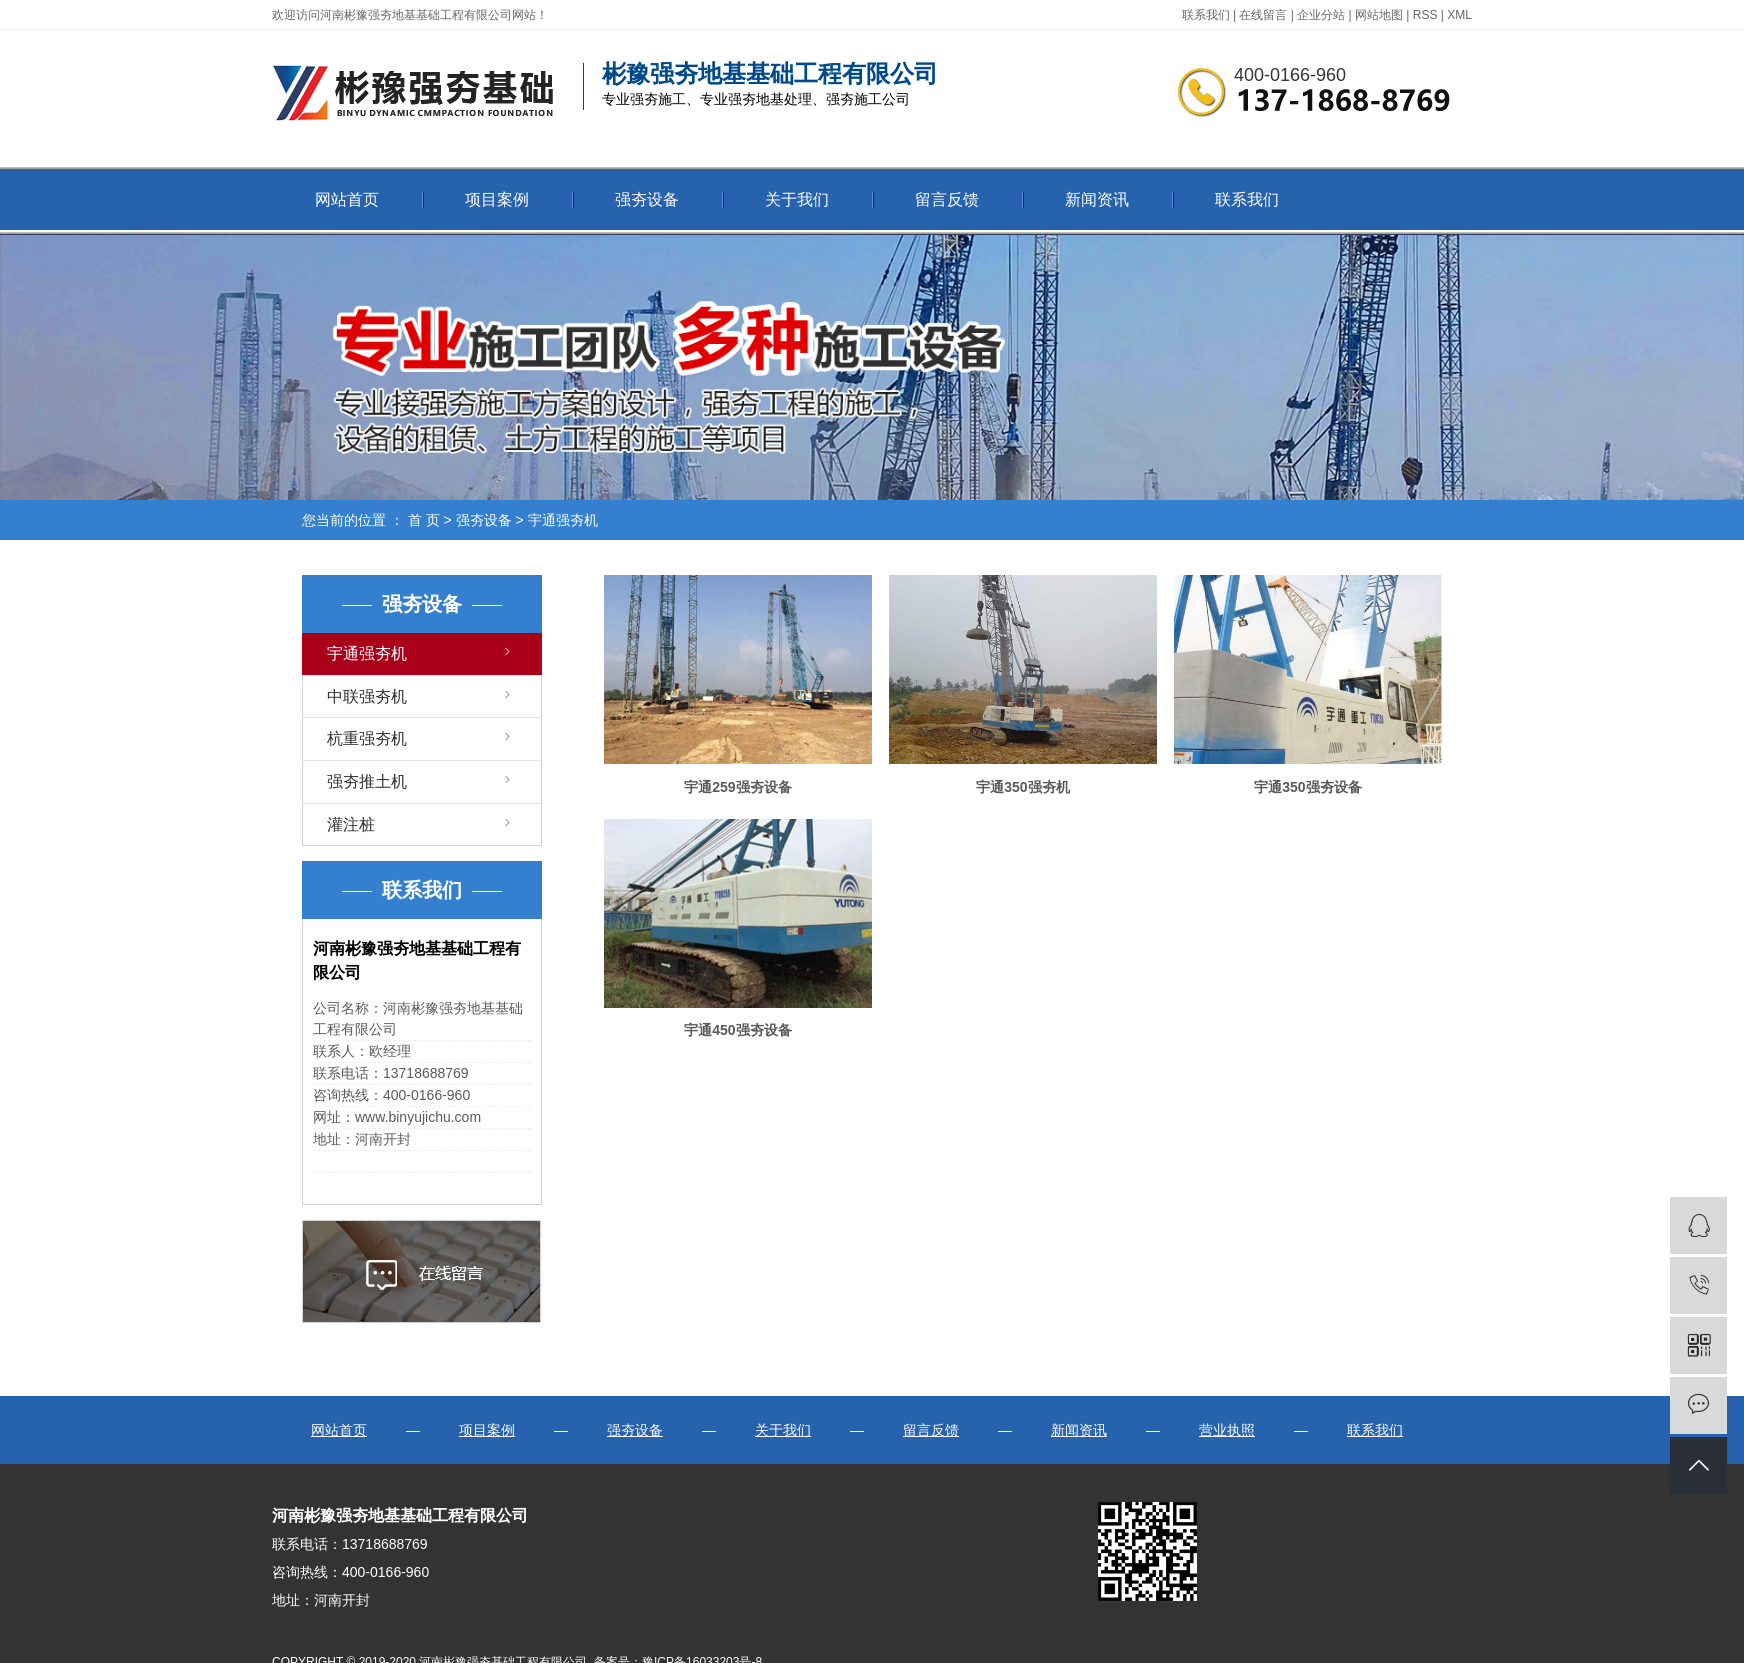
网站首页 (347, 199)
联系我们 (1206, 15)
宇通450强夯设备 (737, 1030)
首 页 (424, 520)
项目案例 (497, 199)
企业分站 (1321, 15)
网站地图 (1379, 15)
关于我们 (797, 199)
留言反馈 (947, 199)
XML (1459, 15)
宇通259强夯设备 (737, 787)
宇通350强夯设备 (1307, 787)
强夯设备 (647, 199)
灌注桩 (351, 824)
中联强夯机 (367, 696)
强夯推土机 (367, 781)
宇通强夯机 (563, 520)
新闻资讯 (1097, 199)
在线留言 (1263, 15)
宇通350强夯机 (1022, 787)
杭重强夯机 (367, 738)
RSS (1425, 15)
